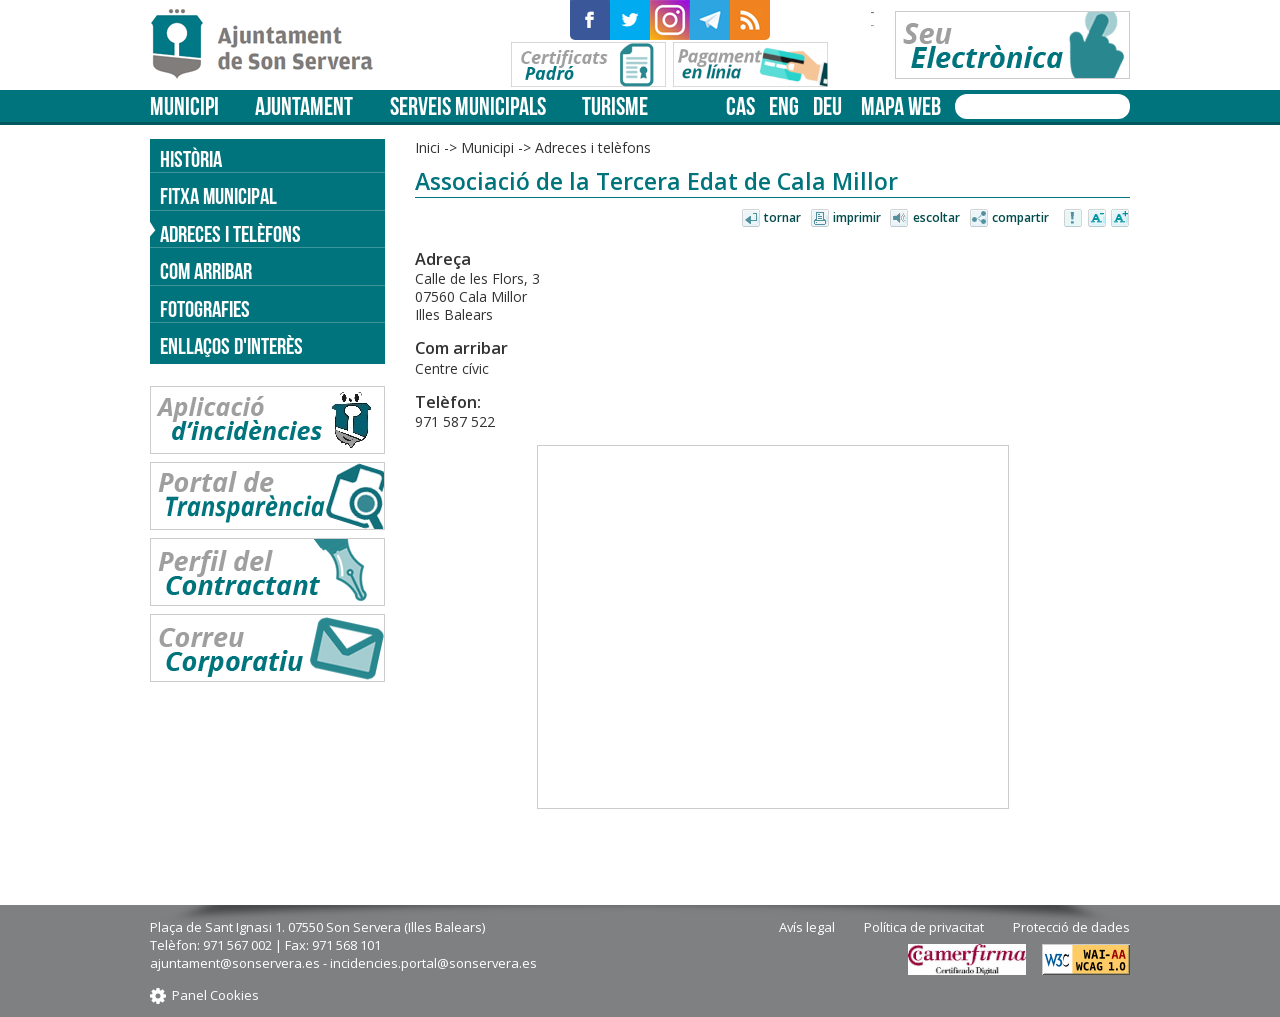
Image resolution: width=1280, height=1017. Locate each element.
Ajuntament (304, 106)
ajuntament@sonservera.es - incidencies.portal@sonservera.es (343, 963)
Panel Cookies (215, 995)
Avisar (1074, 219)
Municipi (184, 106)
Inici (427, 147)
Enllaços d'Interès (231, 346)
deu (827, 106)
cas (740, 106)
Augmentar (1120, 219)
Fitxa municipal (218, 196)
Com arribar (206, 271)
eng (784, 106)
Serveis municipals (468, 106)
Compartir (1020, 217)
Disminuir (1097, 219)
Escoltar (936, 217)
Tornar (782, 217)
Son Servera (270, 45)
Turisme (615, 106)
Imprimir (857, 217)
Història (191, 159)
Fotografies (205, 309)
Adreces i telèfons (593, 147)
